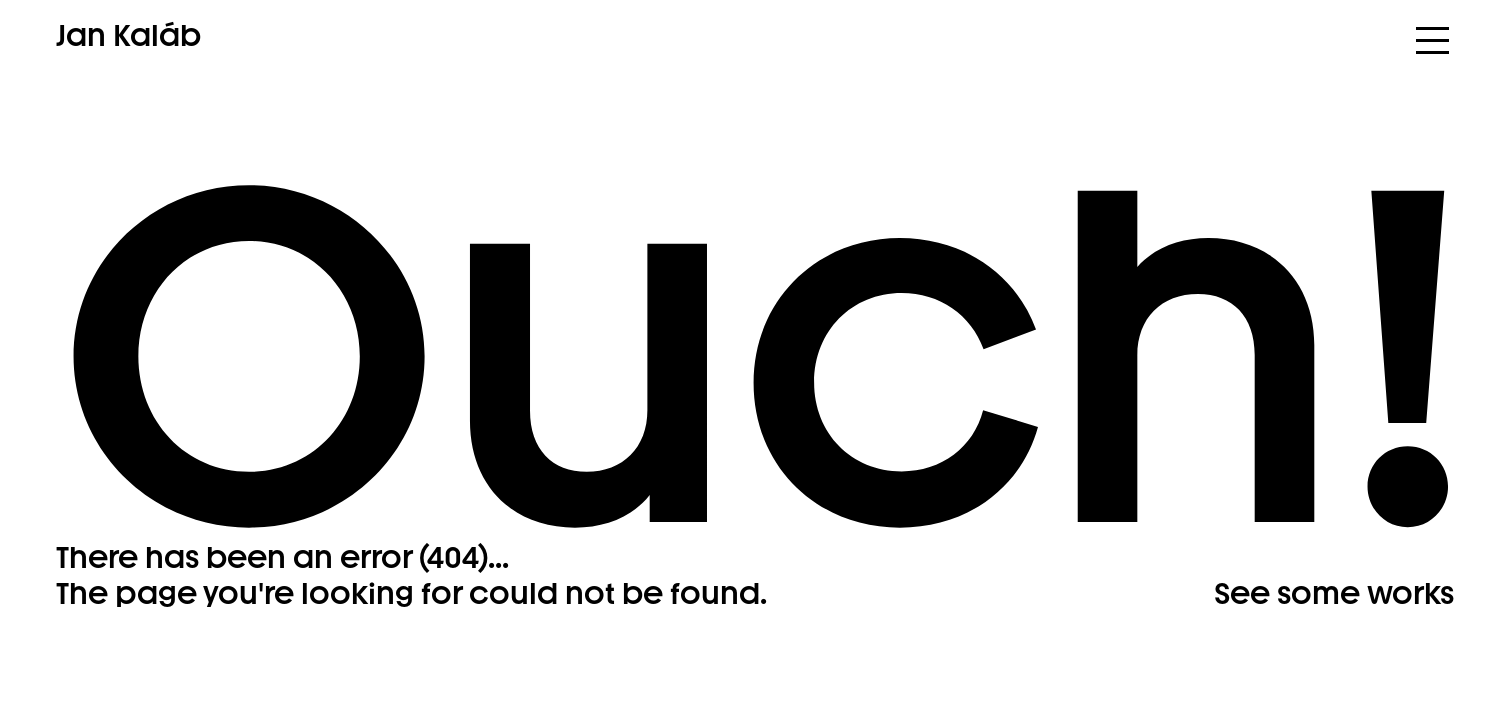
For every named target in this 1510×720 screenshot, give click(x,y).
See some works (1334, 593)
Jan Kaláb (128, 36)
